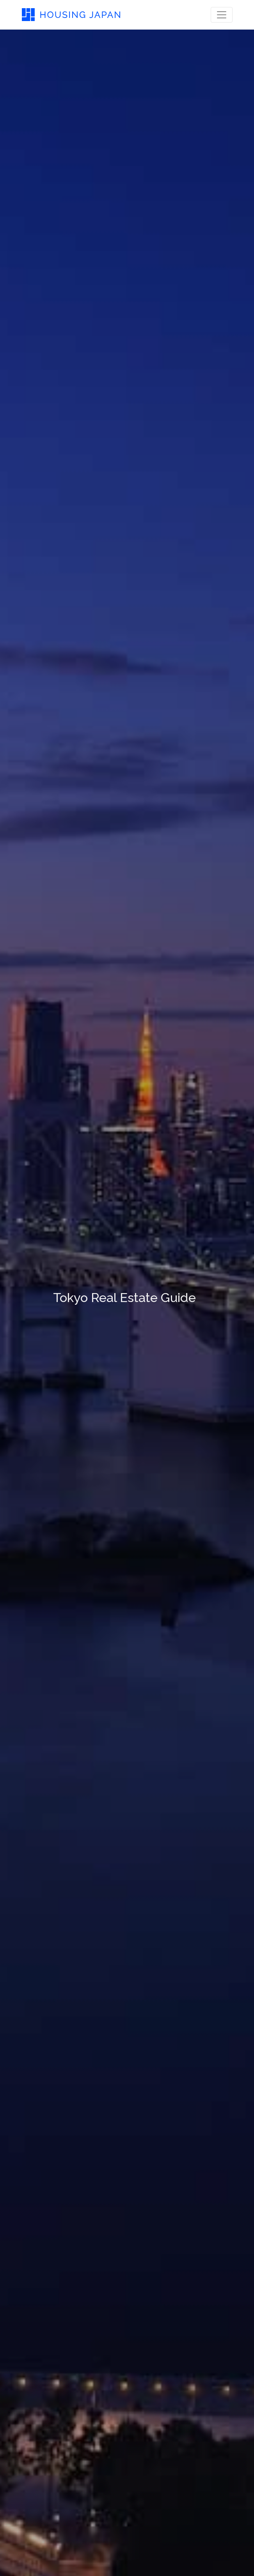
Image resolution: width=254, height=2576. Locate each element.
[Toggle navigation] (222, 15)
